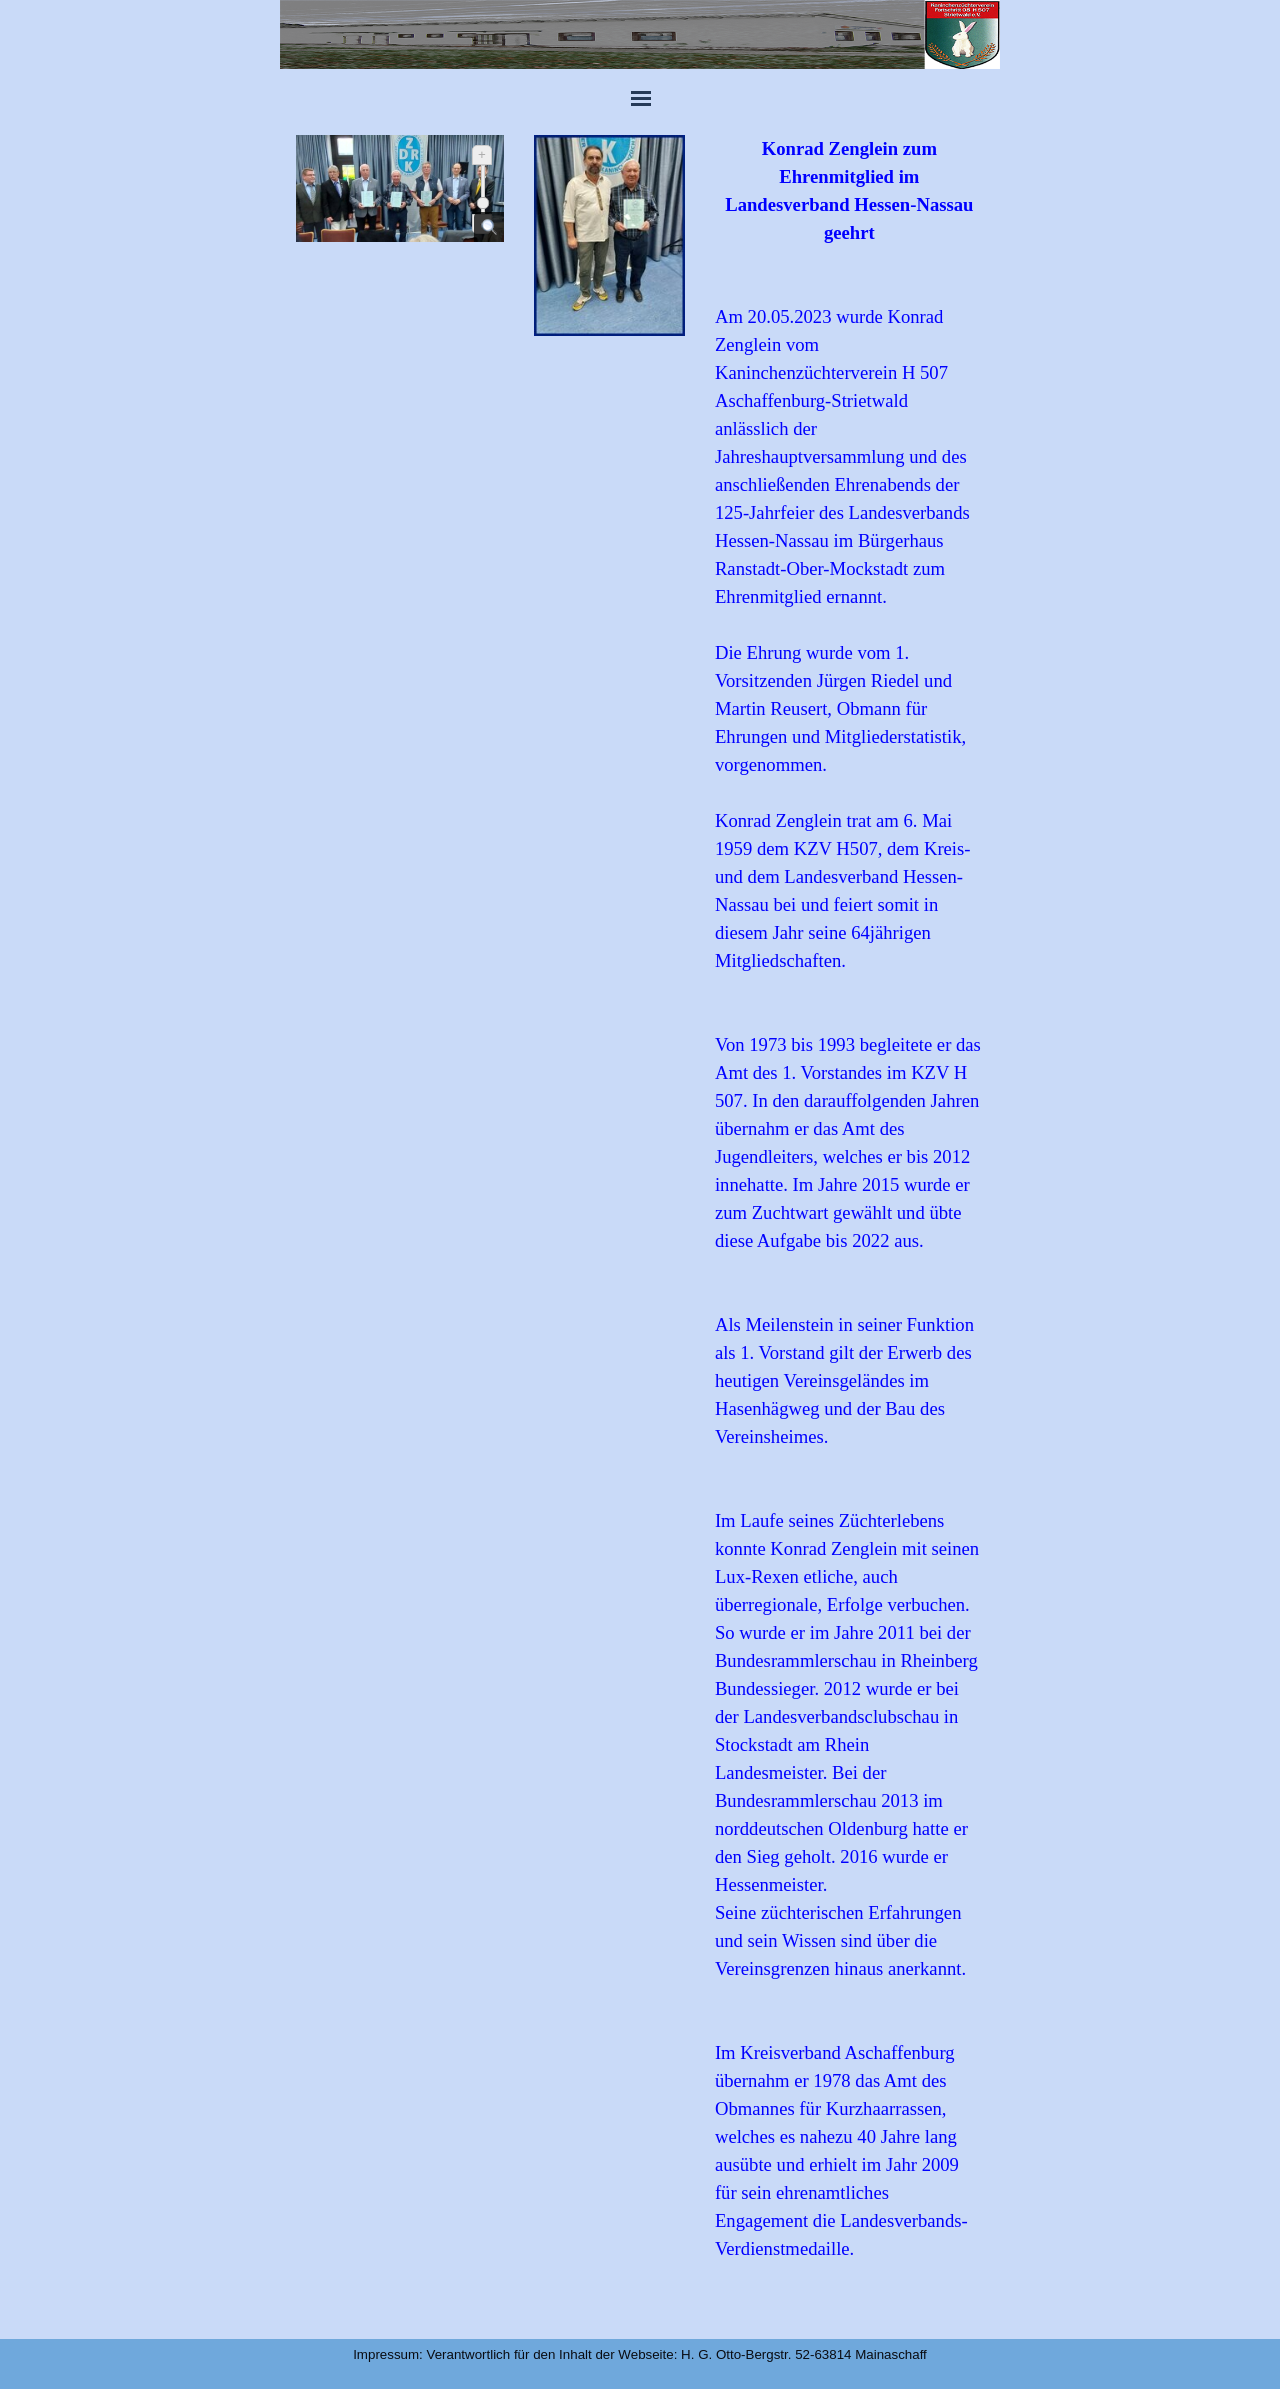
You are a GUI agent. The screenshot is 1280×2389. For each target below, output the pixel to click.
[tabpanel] (849, 1227)
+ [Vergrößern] (482, 154)
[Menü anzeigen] (641, 98)
